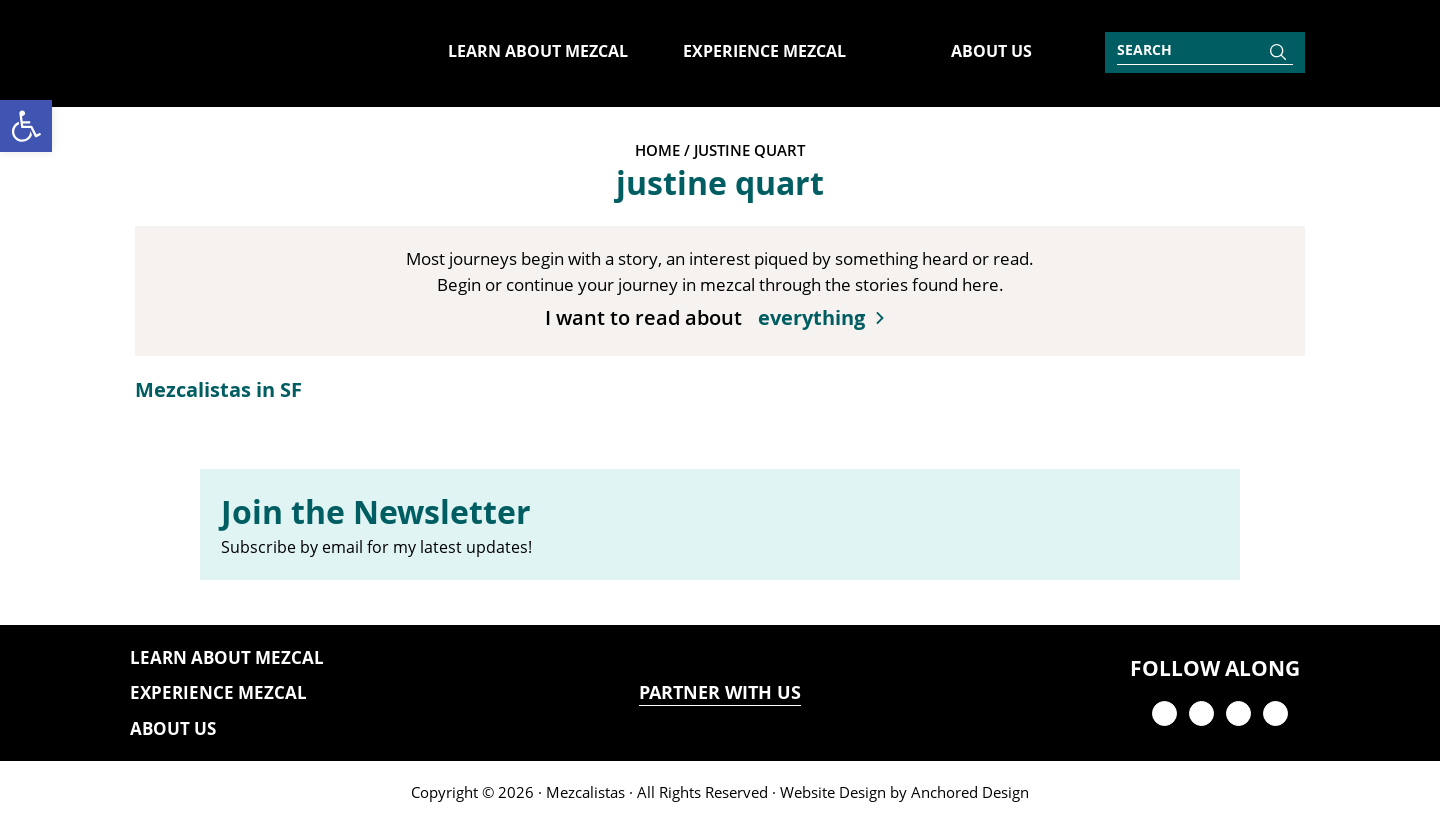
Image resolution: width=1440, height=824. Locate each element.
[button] (26, 126)
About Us (173, 728)
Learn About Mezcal (227, 657)
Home (657, 150)
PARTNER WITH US (720, 692)
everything (811, 317)
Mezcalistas (585, 792)
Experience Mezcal (218, 692)
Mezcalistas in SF (218, 389)
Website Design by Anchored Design (904, 792)
